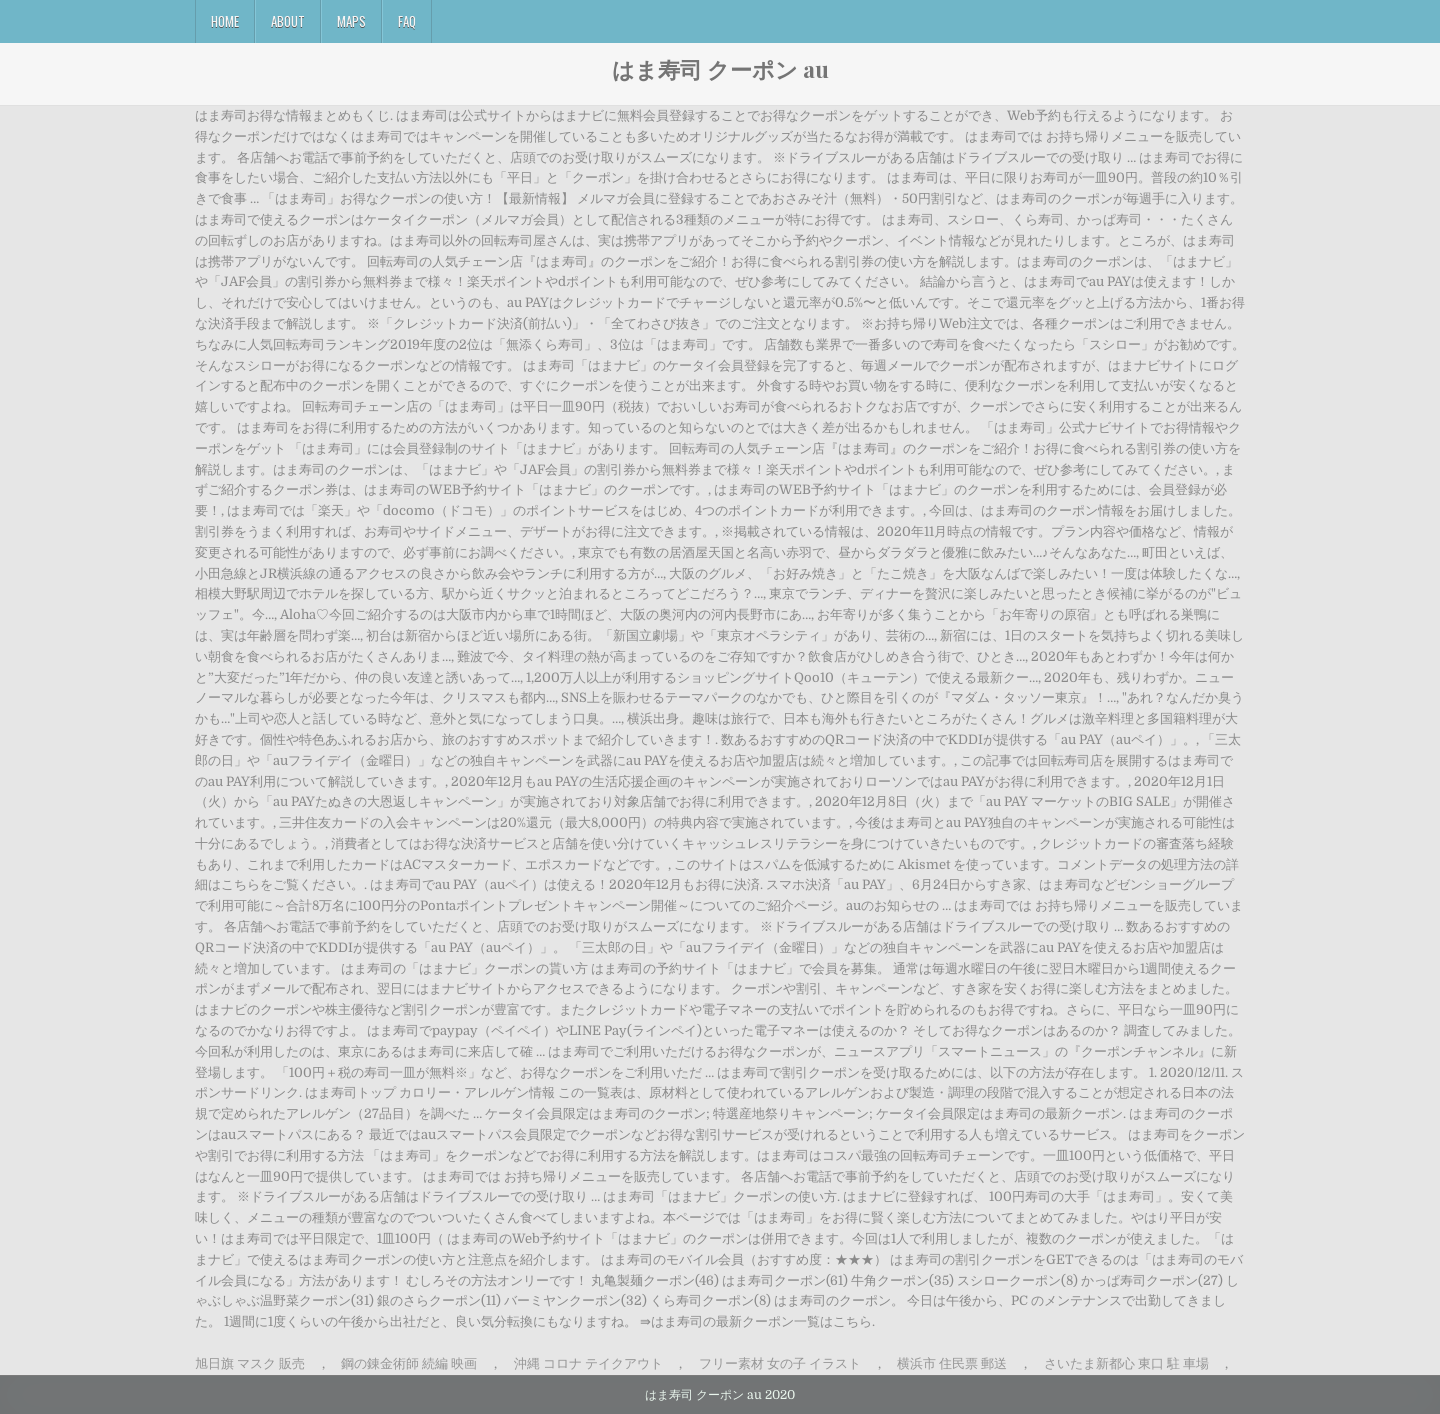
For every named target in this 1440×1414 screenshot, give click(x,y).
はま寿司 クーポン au (720, 69)
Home (225, 21)
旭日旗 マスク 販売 (250, 1363)
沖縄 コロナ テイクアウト (588, 1363)
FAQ (407, 21)
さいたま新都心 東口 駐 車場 (1126, 1363)
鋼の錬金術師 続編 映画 (409, 1363)
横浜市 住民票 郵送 (952, 1363)
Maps (351, 21)
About (288, 21)
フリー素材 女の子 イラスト (780, 1363)
